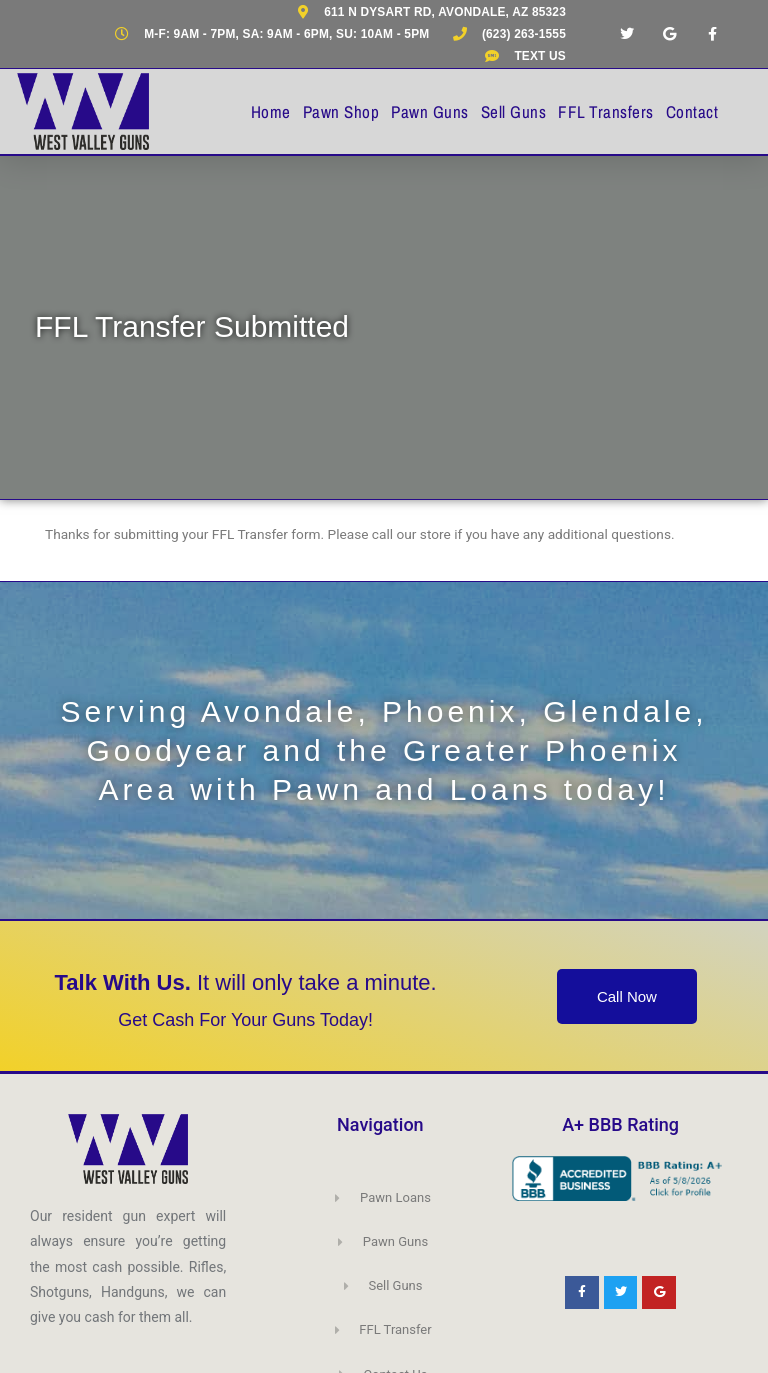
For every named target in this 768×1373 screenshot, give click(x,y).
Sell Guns (514, 111)
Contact (692, 111)
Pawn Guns (430, 111)
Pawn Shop (341, 111)
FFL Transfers (606, 111)
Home (271, 111)
